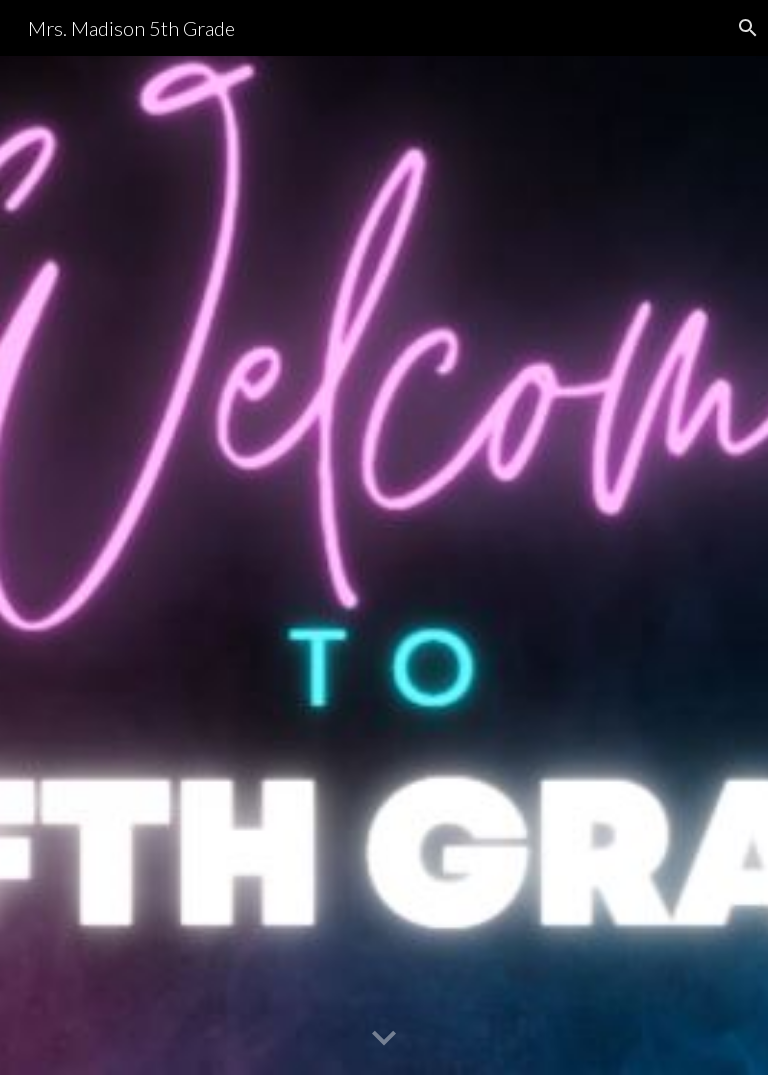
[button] (384, 1039)
